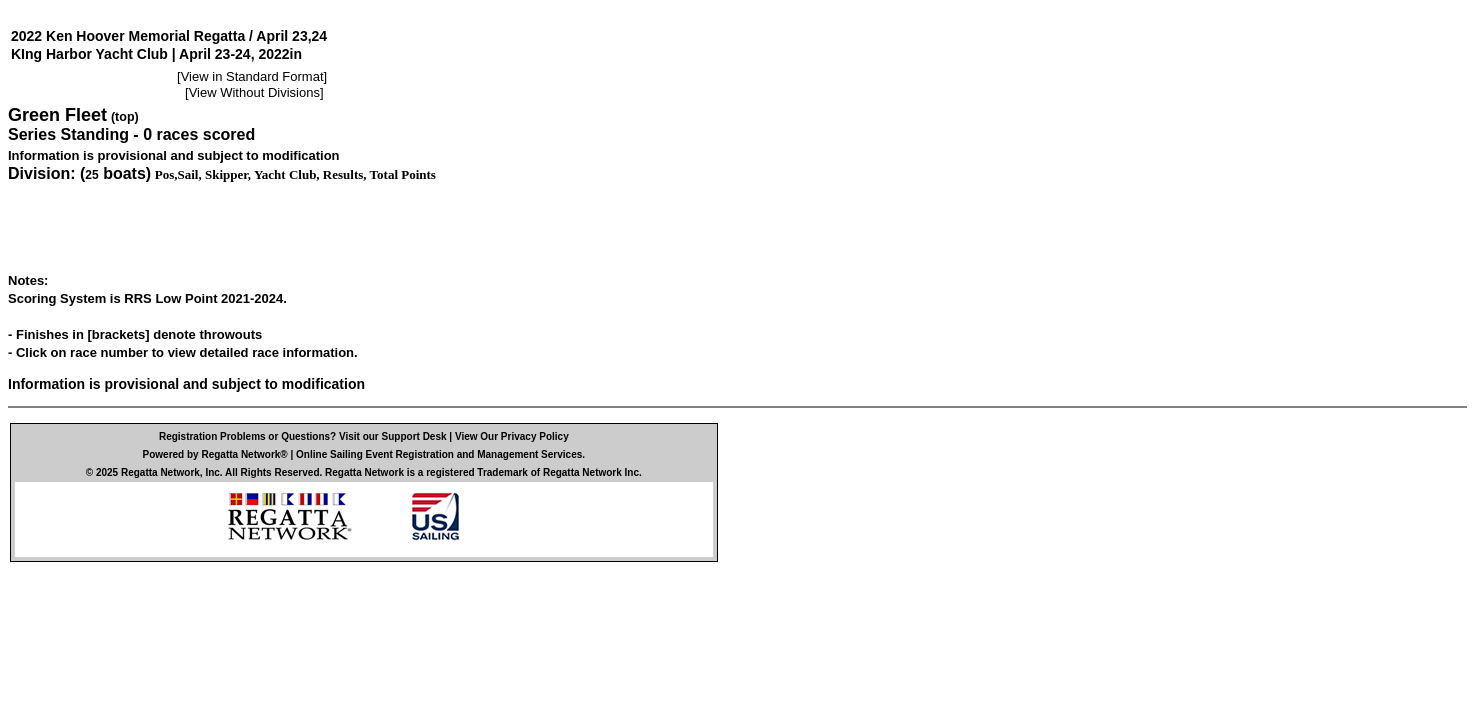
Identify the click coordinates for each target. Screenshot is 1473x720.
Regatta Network (160, 472)
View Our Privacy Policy (512, 436)
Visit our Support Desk (393, 436)
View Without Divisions (254, 92)
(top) (125, 117)
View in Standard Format (252, 76)
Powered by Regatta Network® (215, 454)
